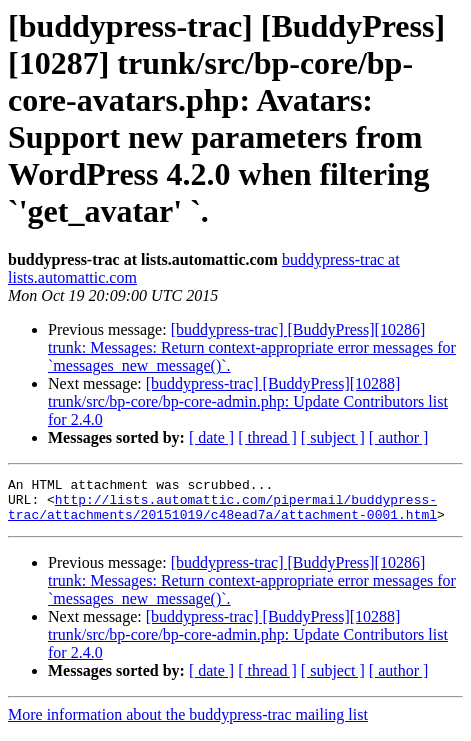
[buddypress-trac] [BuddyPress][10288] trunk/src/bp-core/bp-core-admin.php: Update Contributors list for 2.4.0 (248, 401)
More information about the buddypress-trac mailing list (188, 723)
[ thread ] (267, 437)
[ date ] (211, 437)
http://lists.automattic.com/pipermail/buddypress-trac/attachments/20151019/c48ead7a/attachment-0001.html (222, 514)
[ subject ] (333, 437)
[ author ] (399, 437)
